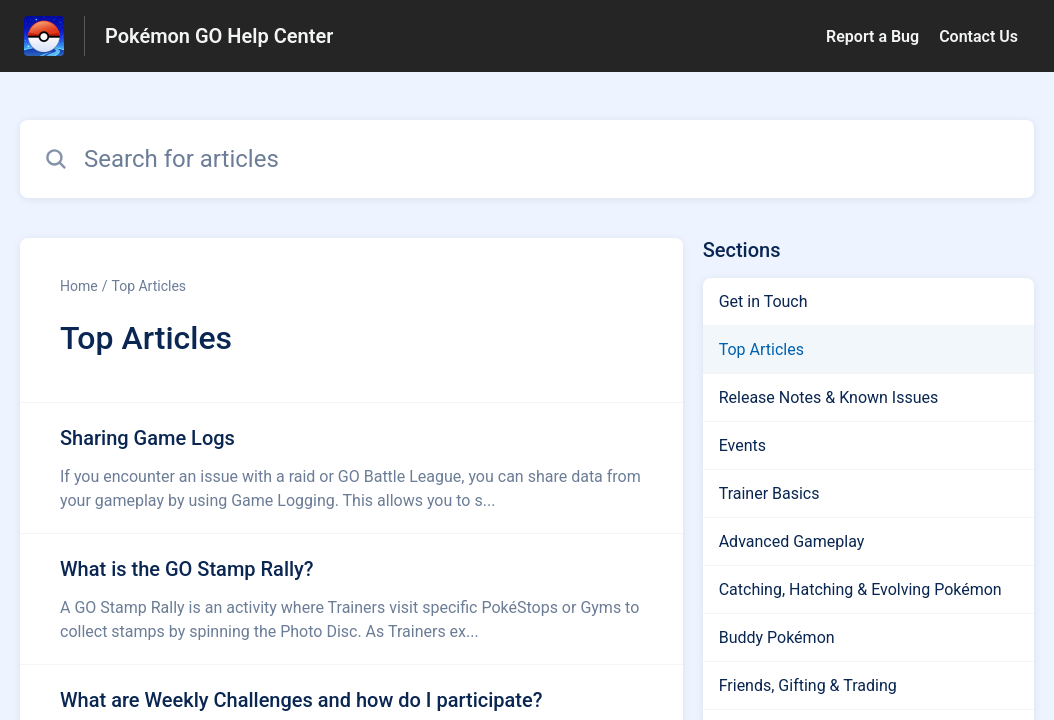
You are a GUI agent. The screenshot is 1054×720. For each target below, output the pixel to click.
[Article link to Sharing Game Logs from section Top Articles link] (351, 468)
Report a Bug (872, 36)
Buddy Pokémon (777, 637)
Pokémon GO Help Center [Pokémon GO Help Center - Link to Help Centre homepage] (219, 36)
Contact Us (978, 36)
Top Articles (148, 286)
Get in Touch (763, 301)
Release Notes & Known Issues (829, 397)
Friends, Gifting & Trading (808, 685)
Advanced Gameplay (792, 541)
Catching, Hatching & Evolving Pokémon (860, 589)
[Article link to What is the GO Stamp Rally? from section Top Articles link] (351, 599)
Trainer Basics (769, 493)
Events (742, 445)
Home (79, 286)
